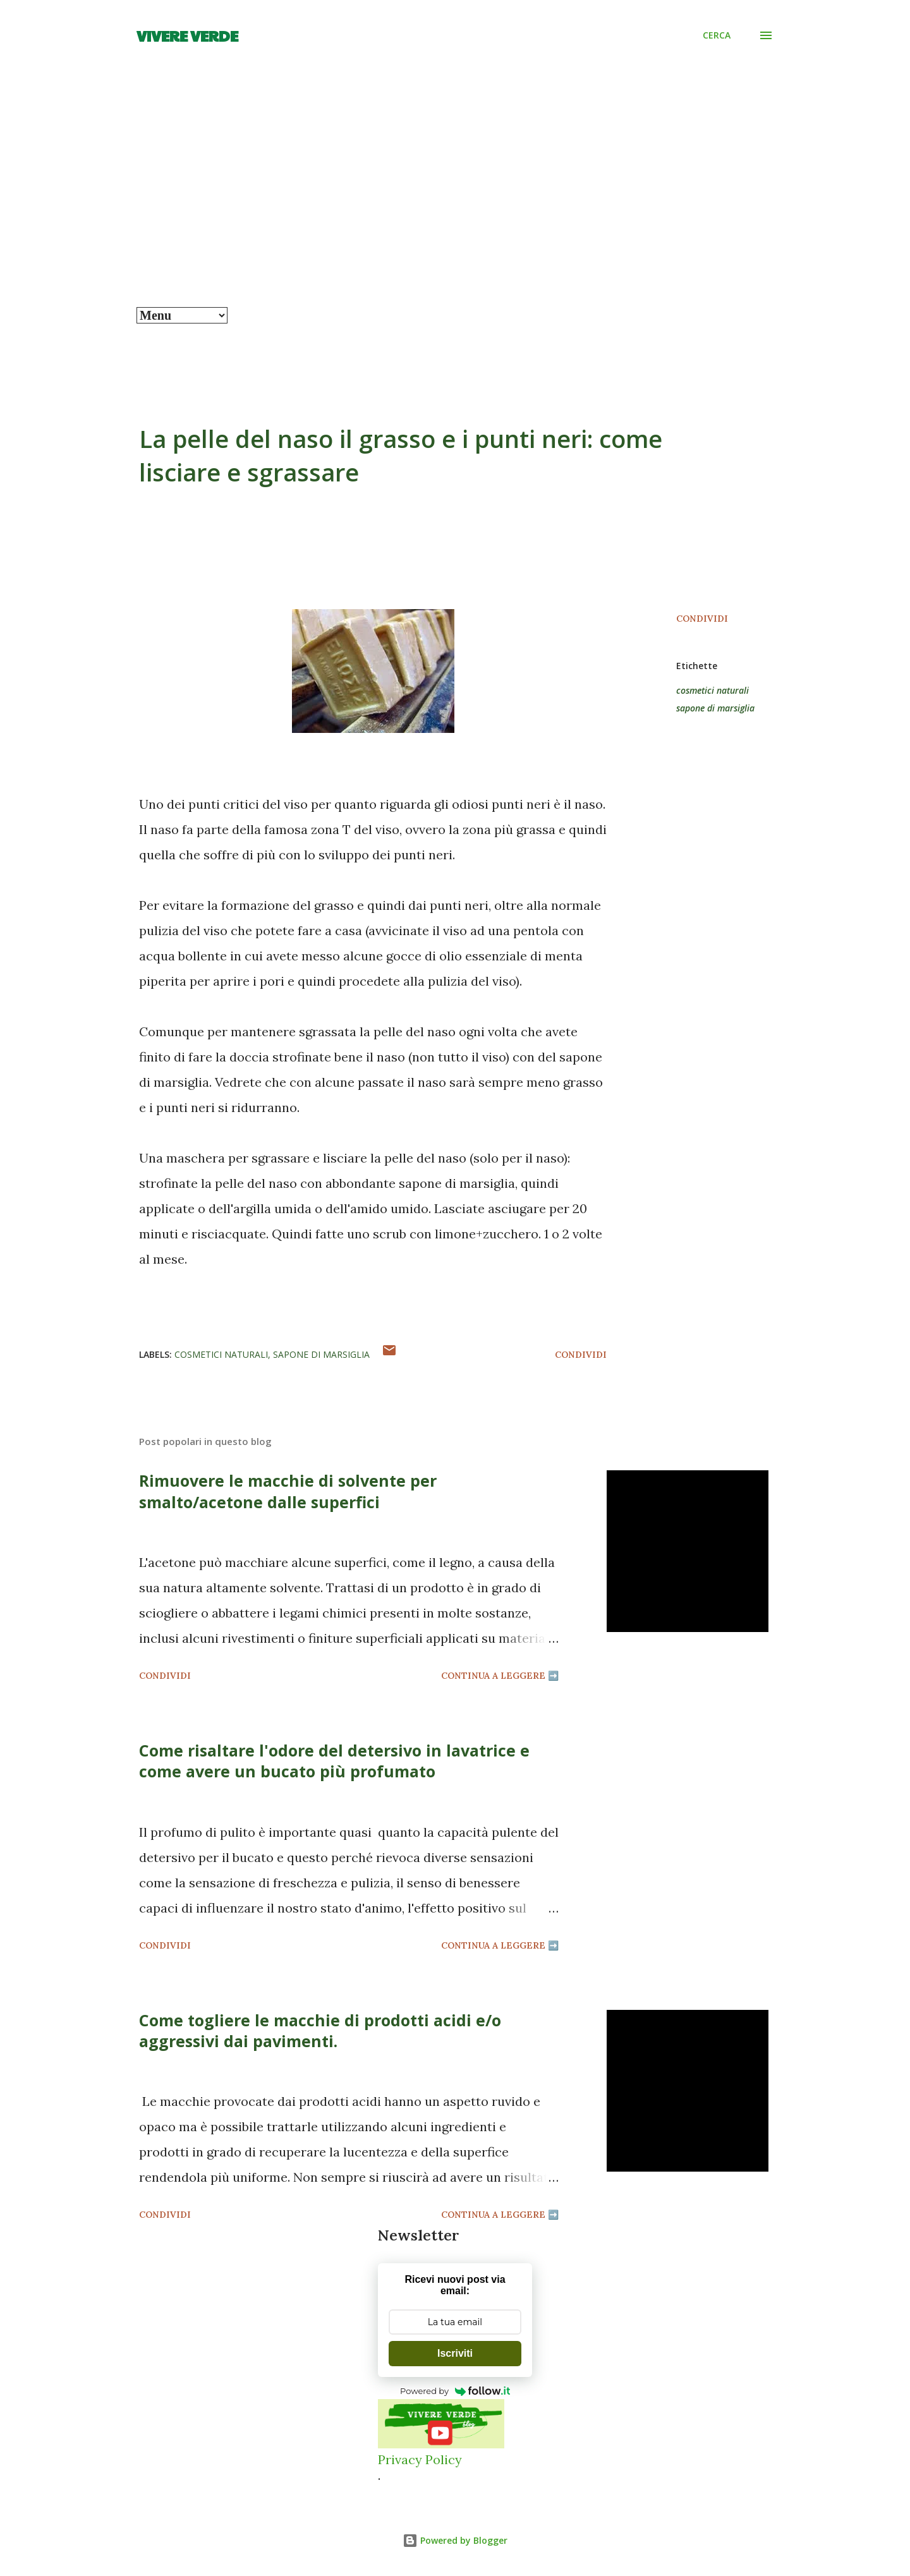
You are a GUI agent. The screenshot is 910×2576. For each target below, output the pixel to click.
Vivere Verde (187, 35)
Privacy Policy (420, 2459)
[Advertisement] (455, 212)
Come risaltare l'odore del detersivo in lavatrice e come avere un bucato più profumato (334, 1760)
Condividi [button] (702, 618)
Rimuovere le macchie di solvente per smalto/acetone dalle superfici (288, 1491)
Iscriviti (455, 2353)
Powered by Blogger (455, 2540)
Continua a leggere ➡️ (500, 1675)
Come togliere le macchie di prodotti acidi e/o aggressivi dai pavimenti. (320, 2030)
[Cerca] (717, 35)
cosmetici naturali (712, 690)
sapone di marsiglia (715, 708)
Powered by (455, 2391)
